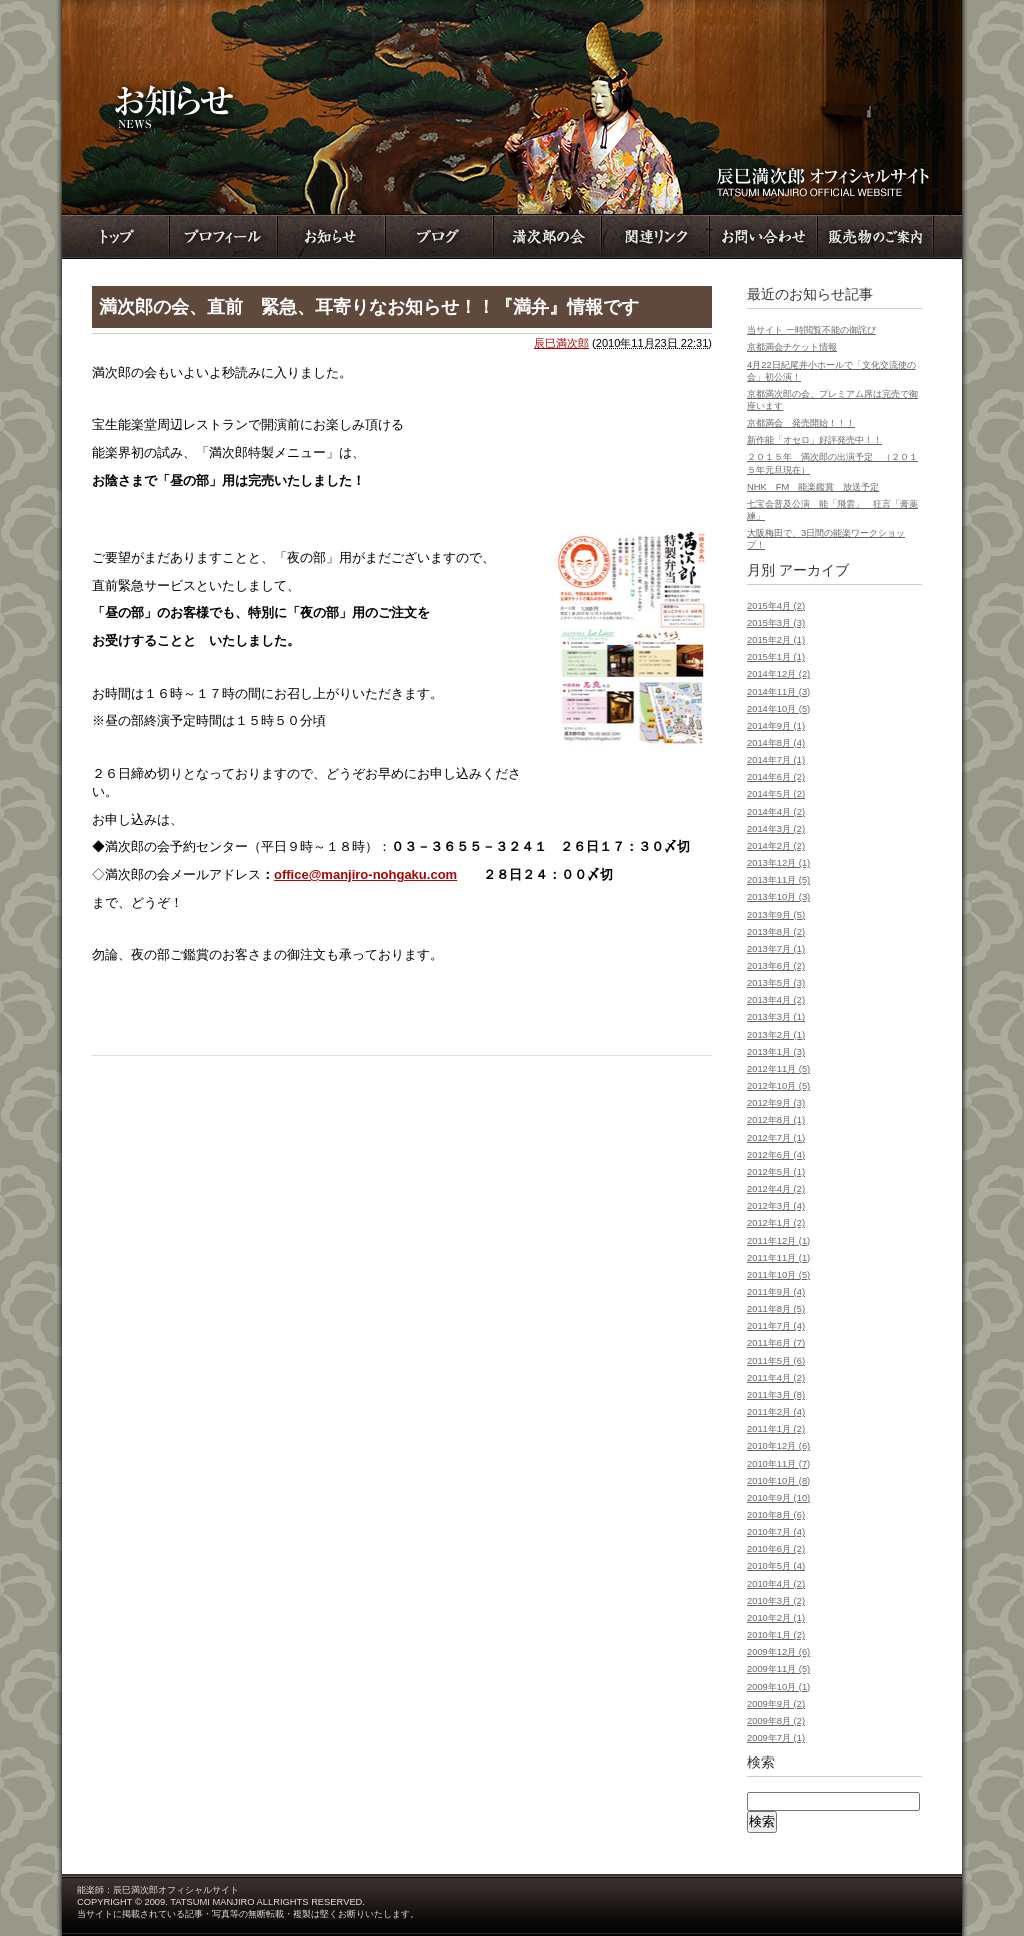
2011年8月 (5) (776, 1309)
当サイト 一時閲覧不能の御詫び (811, 330)
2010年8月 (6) (776, 1515)
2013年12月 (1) (778, 863)
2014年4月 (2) (776, 812)
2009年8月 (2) (776, 1721)
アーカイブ (814, 570)
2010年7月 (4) (776, 1532)
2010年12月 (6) (778, 1446)
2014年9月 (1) (776, 726)
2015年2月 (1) (776, 640)
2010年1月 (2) (776, 1635)
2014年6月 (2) (776, 777)
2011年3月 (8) (776, 1395)
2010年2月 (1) (776, 1618)
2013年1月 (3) (776, 1052)
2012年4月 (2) (776, 1189)
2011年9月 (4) (776, 1292)
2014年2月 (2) (776, 846)
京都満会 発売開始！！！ (801, 423)
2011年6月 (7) (776, 1343)
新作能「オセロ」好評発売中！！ (814, 440)
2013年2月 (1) (776, 1035)
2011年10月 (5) (778, 1275)
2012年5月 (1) (776, 1172)
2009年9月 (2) (776, 1704)
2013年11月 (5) (778, 880)
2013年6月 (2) (776, 966)
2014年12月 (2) (778, 674)
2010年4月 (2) (776, 1584)
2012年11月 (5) (778, 1069)
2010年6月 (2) (776, 1549)
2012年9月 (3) (776, 1103)
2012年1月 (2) (776, 1223)
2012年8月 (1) (776, 1120)
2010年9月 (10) (778, 1498)
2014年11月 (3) (778, 692)
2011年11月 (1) (778, 1258)
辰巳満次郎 (561, 343)
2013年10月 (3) (778, 897)
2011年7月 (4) (776, 1326)
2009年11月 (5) (778, 1669)
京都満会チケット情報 (792, 347)
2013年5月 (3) (776, 983)
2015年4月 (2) (776, 606)
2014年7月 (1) (776, 760)
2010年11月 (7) (778, 1464)
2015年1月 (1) (776, 657)
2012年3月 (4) (776, 1206)
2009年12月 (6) (778, 1652)
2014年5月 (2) (776, 794)
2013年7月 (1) (776, 949)
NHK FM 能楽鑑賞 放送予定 (813, 487)
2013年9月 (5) (776, 915)
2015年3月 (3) (776, 623)
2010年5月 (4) (776, 1566)
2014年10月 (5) (778, 709)
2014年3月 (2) (776, 829)
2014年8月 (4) (776, 743)
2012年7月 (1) (776, 1138)
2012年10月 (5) (778, 1086)
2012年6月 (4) (776, 1155)
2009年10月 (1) (778, 1687)
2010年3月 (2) (776, 1601)
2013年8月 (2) (776, 932)
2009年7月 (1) (776, 1738)
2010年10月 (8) (778, 1481)
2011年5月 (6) (776, 1361)
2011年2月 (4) (776, 1412)
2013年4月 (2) (776, 1000)
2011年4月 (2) (776, 1378)
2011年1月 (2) (776, 1429)
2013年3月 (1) (776, 1017)
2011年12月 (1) (778, 1241)
